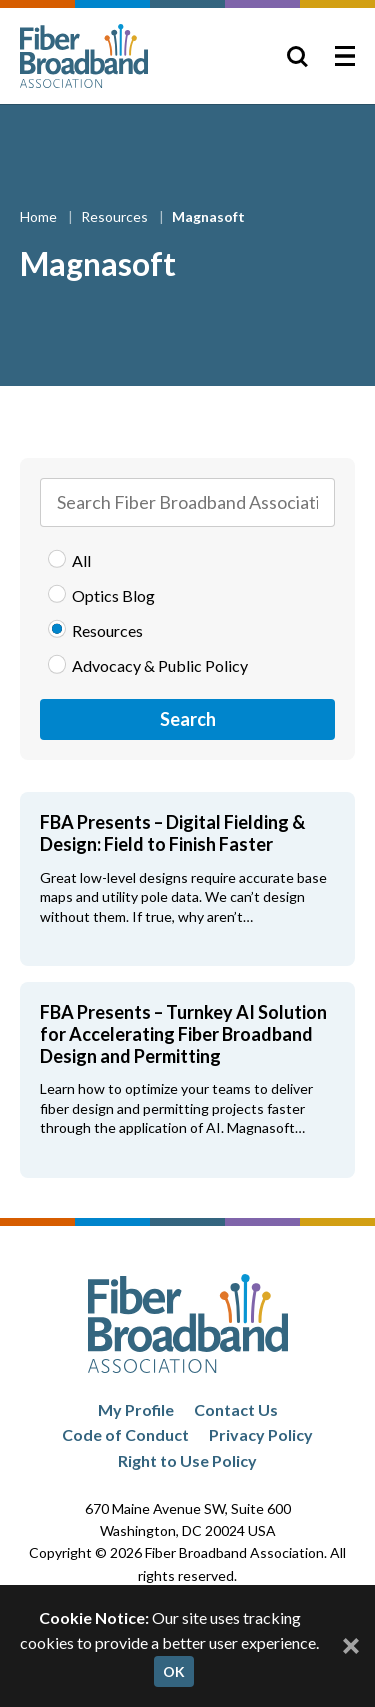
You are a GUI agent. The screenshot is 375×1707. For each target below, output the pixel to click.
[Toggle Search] (297, 56)
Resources (116, 216)
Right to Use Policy (187, 1460)
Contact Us (236, 1409)
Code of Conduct (125, 1434)
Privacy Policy (261, 1434)
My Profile (136, 1409)
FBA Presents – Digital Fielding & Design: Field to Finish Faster (172, 833)
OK (174, 1671)
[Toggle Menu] (345, 56)
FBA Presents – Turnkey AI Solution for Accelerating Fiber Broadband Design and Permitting (183, 1033)
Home (40, 216)
